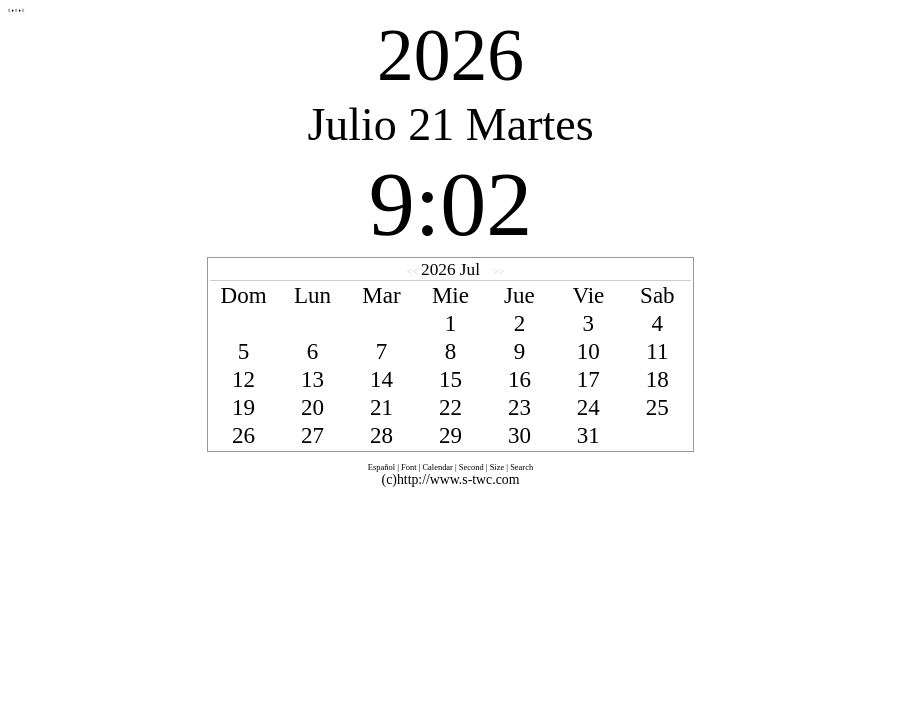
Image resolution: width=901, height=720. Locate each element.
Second (471, 467)
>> (497, 271)
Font (409, 467)
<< (414, 271)
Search (521, 467)
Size (497, 467)
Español (381, 467)
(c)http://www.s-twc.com (451, 479)
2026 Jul (450, 269)
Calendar (437, 467)
